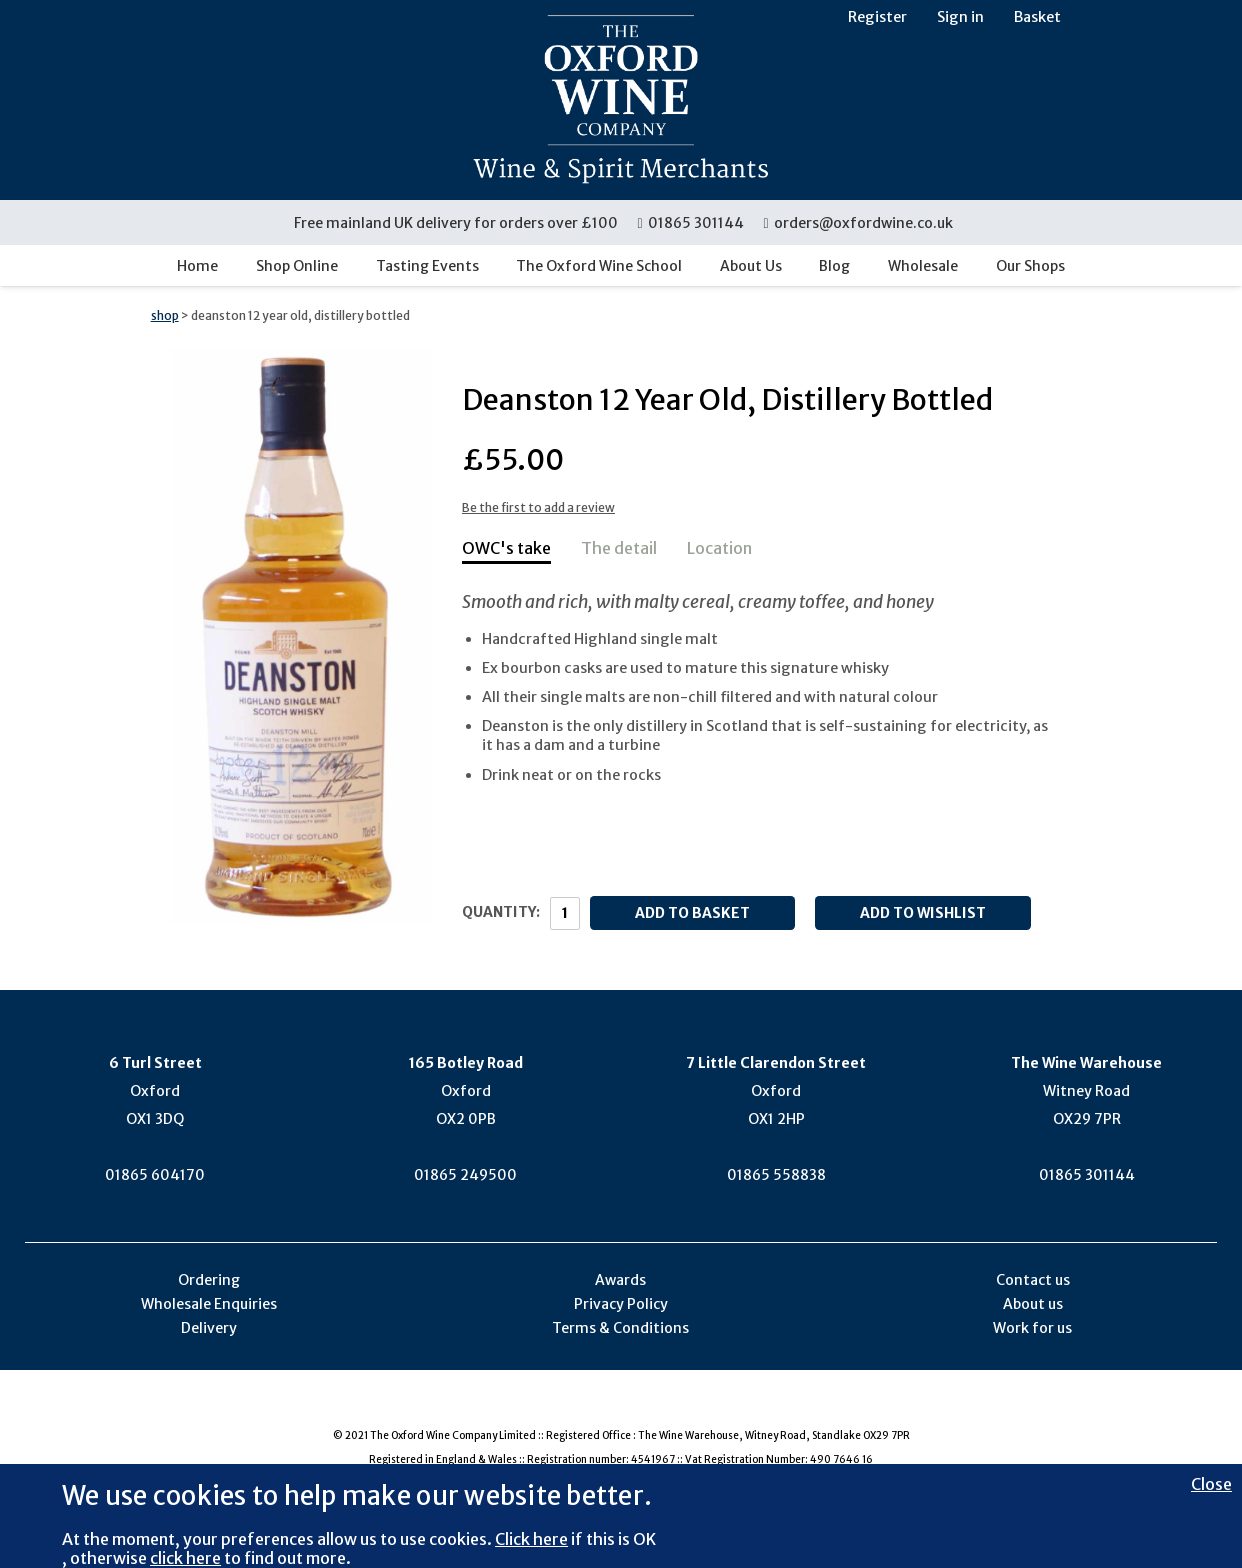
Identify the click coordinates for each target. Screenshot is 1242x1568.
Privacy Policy (621, 1304)
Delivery (209, 1328)
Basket (1037, 17)
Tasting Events (427, 266)
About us (1033, 1304)
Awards (620, 1280)
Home (197, 266)
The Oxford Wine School (599, 266)
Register (877, 17)
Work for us (1032, 1328)
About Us (751, 266)
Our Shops (1030, 266)
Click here (531, 1539)
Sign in (960, 17)
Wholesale (923, 266)
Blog (834, 266)
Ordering (209, 1280)
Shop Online (297, 266)
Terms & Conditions (620, 1328)
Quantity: (501, 912)
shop (165, 315)
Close (1211, 1484)
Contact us (1033, 1280)
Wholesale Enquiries (209, 1304)
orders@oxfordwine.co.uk (858, 223)
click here (185, 1558)
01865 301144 (691, 223)
